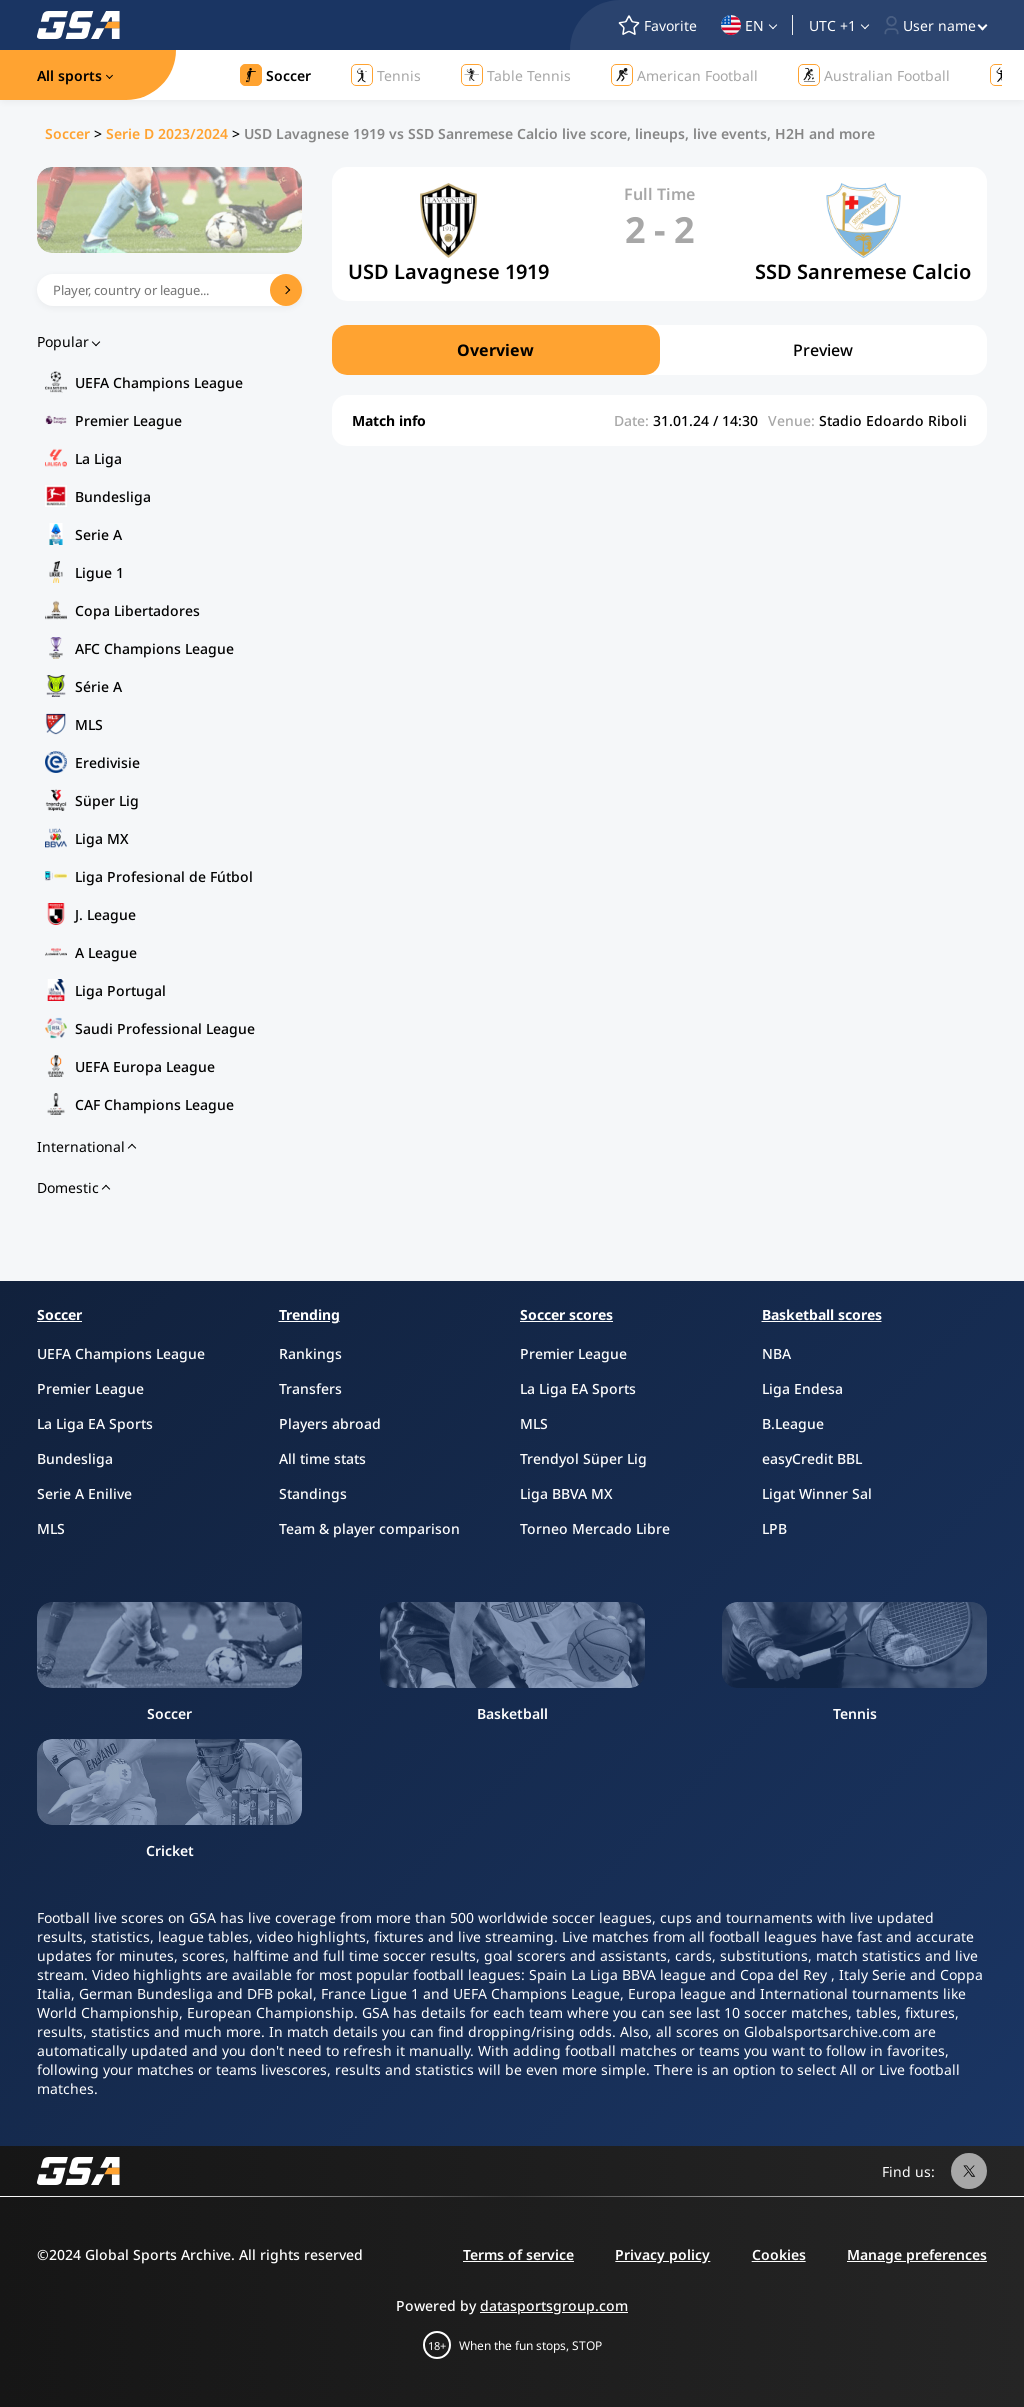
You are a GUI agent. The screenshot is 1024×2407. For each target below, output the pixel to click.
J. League (105, 914)
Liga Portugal (120, 990)
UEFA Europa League (145, 1066)
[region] (659, 350)
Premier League (128, 420)
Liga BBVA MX (566, 1493)
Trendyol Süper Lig (583, 1458)
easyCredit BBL (812, 1458)
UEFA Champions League (159, 382)
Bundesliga (113, 496)
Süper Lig (107, 800)
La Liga (98, 458)
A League (106, 952)
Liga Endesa (802, 1388)
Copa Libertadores (137, 610)
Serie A (98, 534)
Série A (98, 686)
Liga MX (102, 838)
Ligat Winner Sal (817, 1493)
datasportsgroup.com (554, 2305)
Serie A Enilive (84, 1493)
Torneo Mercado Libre (595, 1528)
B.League (793, 1423)
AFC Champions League (154, 648)
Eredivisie (107, 762)
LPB (774, 1528)
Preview (823, 350)
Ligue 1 (99, 572)
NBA (776, 1353)
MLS (89, 724)
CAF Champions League (154, 1104)
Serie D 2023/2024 (167, 133)
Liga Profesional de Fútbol (164, 876)
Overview (495, 350)
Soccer (67, 133)
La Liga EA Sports (95, 1423)
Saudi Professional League (165, 1028)
